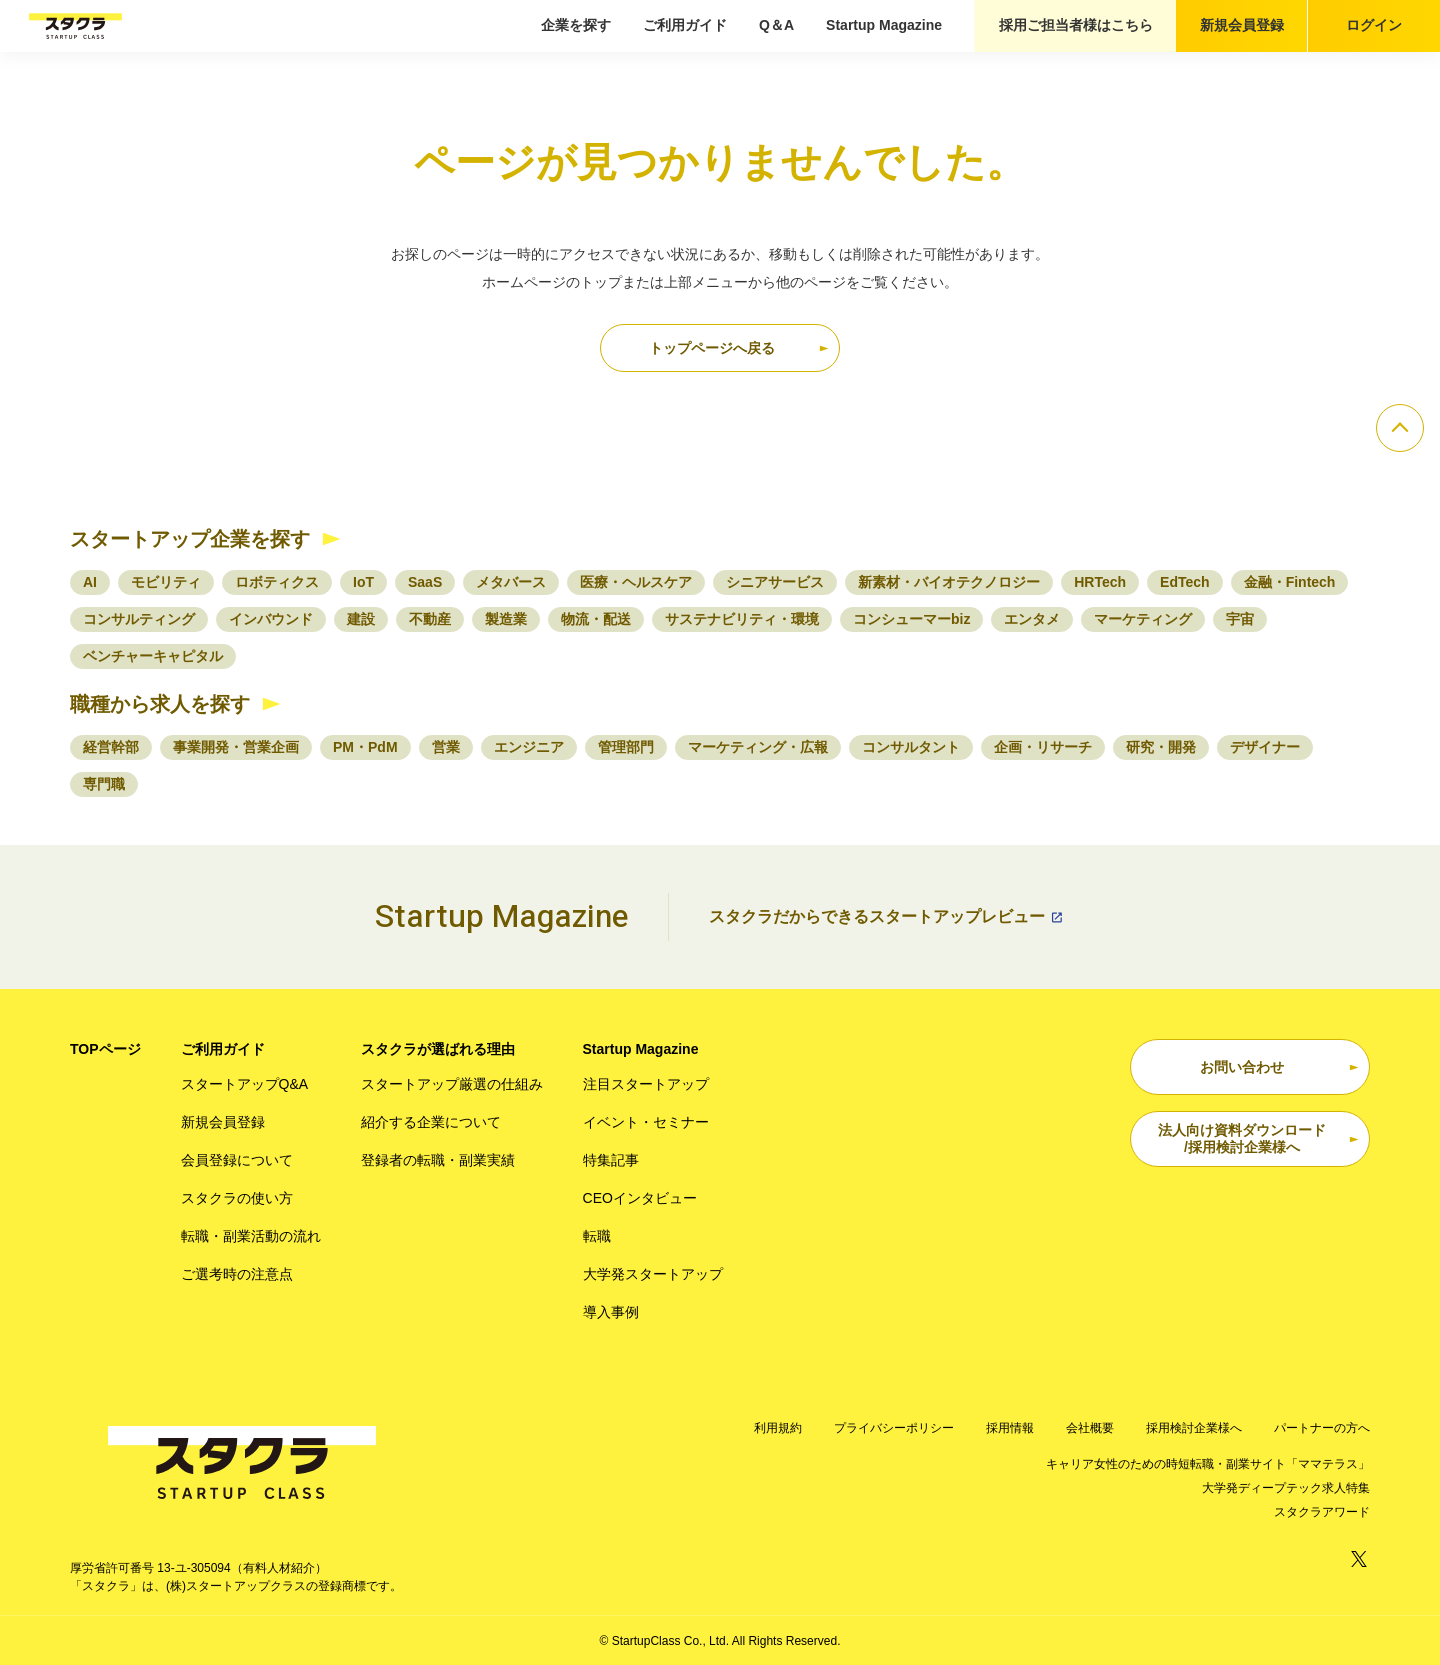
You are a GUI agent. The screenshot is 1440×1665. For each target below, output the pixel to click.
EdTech (1185, 582)
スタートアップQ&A (245, 1084)
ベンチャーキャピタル (153, 656)
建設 (361, 619)
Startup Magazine (884, 25)
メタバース (511, 582)
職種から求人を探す (160, 704)
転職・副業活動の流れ (251, 1236)
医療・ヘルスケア (636, 582)
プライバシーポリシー (894, 1428)
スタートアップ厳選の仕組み (452, 1084)
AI (90, 582)
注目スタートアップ (646, 1084)
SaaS (425, 582)
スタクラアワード (1322, 1512)
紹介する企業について (431, 1122)
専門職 (104, 784)
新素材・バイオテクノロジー (949, 582)
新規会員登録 (1242, 25)
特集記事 (611, 1160)
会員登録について (237, 1160)
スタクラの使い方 (237, 1198)
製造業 (506, 619)
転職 (597, 1236)
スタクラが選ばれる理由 (438, 1049)
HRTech (1100, 582)
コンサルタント (911, 747)
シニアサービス (775, 582)
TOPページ (105, 1049)
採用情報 (1010, 1428)
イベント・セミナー (646, 1122)
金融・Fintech (1290, 582)
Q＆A (776, 25)
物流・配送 (596, 619)
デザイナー (1265, 747)
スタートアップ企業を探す (190, 539)
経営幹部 (111, 747)
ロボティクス (277, 582)
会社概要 (1090, 1428)
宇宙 (1240, 619)
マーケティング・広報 (758, 747)
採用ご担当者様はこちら (1076, 25)
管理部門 (626, 747)
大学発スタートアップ (653, 1274)
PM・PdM (365, 747)
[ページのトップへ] (1400, 428)
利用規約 (778, 1428)
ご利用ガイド (685, 25)
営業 (446, 747)
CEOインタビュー (640, 1198)
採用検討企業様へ (1194, 1428)
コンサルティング (139, 619)
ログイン (1374, 25)
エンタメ (1032, 619)
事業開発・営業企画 (236, 747)
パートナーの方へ (1322, 1428)
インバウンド (271, 619)
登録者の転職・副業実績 (438, 1160)
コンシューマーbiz (911, 619)
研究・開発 (1161, 747)
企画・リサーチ (1043, 747)
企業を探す (576, 25)
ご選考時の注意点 (237, 1274)
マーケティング (1143, 619)
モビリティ (166, 582)
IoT (363, 582)
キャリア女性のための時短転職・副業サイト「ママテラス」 (1208, 1464)
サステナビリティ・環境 (742, 619)
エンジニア (529, 747)
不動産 (430, 619)
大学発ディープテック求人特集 (1286, 1488)
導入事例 (611, 1312)
